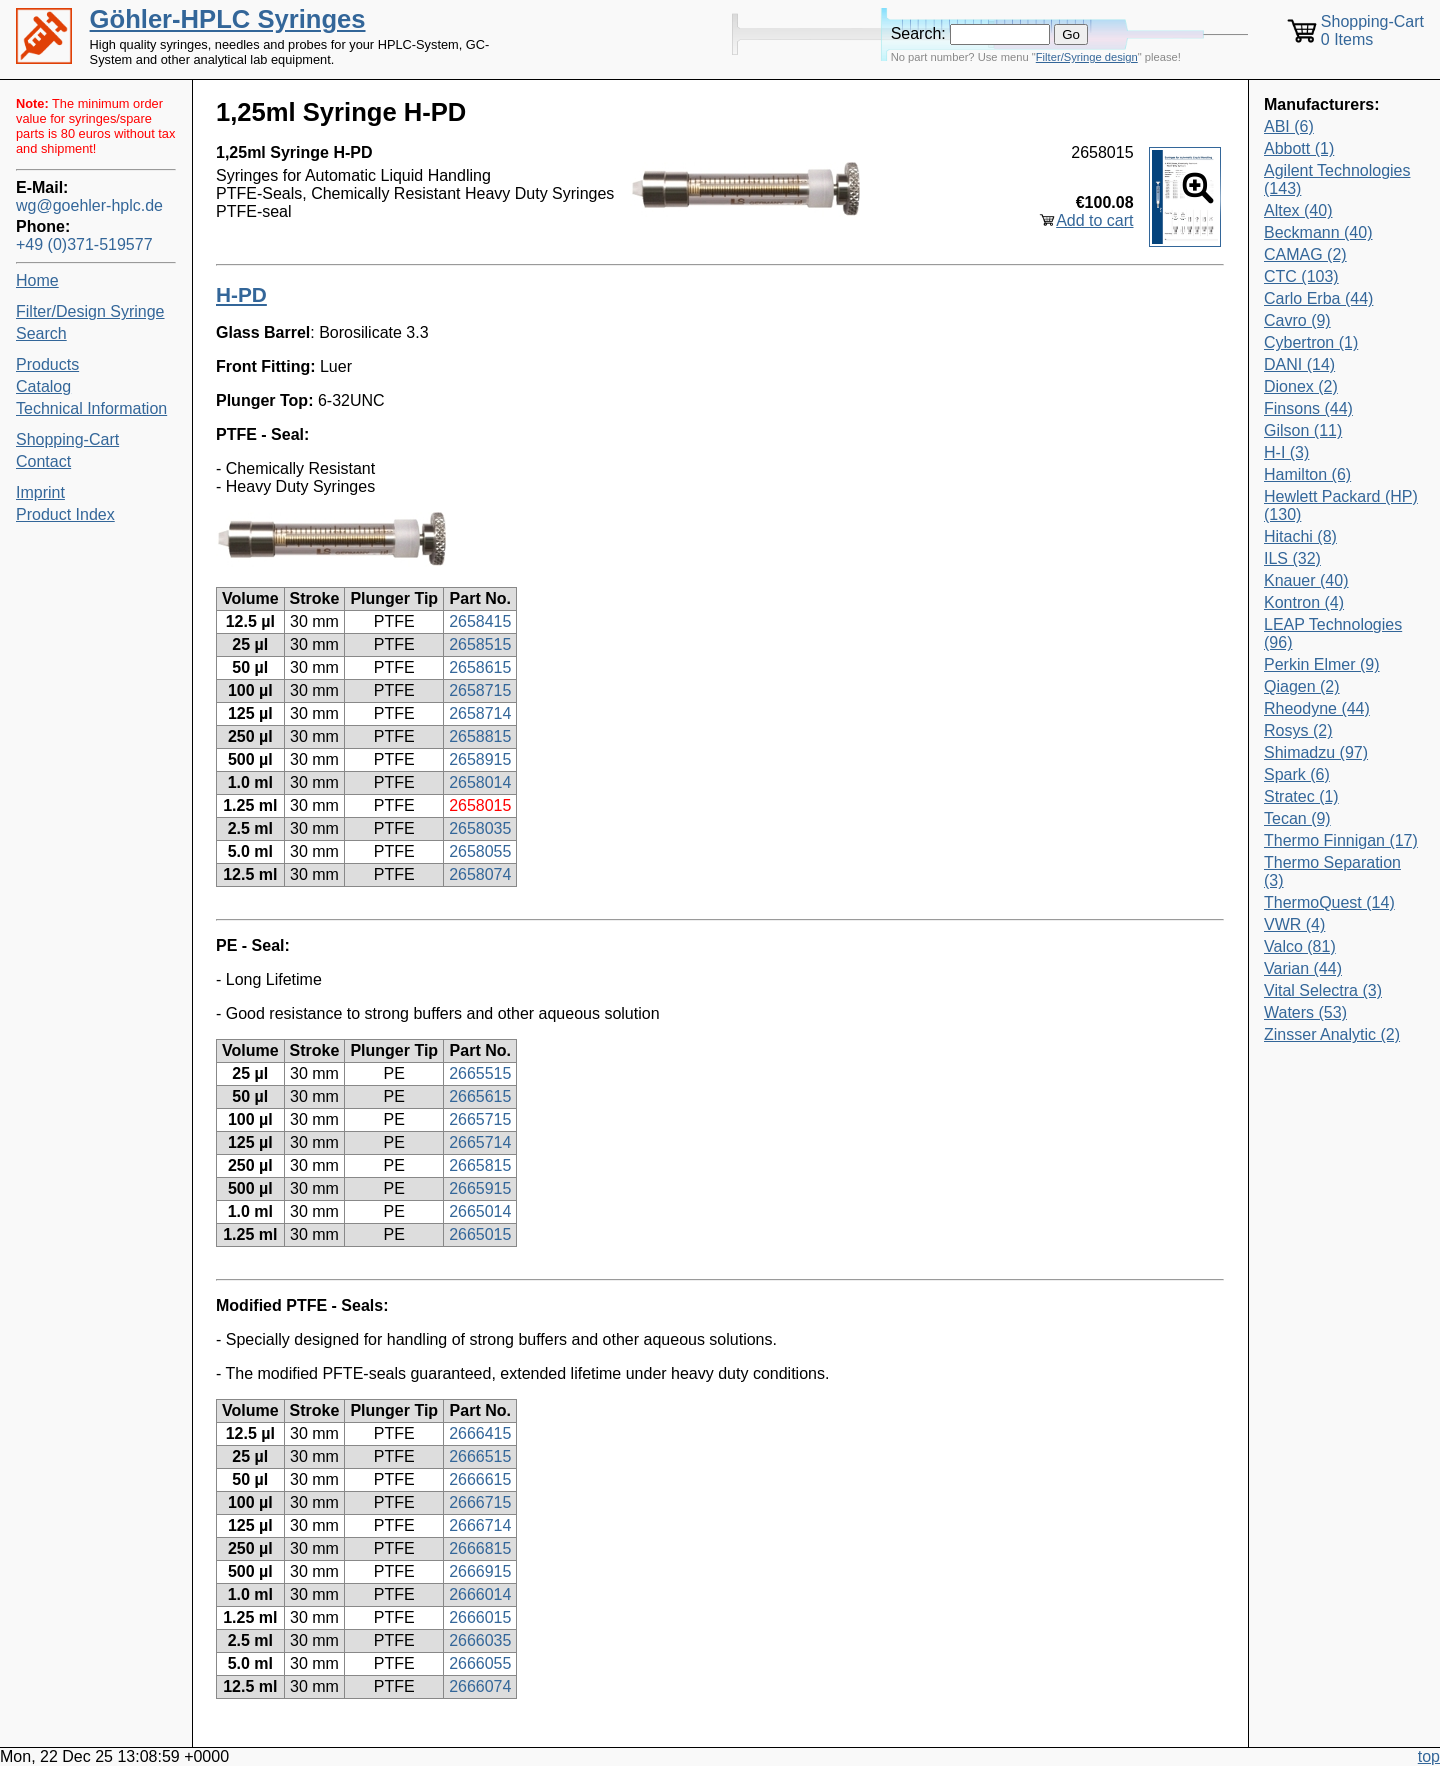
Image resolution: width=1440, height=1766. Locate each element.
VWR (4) (1294, 924)
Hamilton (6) (1307, 474)
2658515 (480, 644)
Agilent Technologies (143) (1337, 179)
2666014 (480, 1594)
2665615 (480, 1096)
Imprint (40, 492)
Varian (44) (1303, 968)
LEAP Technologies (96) (1333, 633)
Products (47, 364)
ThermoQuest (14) (1329, 902)
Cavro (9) (1297, 320)
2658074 (480, 874)
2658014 (480, 782)
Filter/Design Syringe (90, 311)
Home (37, 280)
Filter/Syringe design (1087, 57)
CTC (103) (1301, 276)
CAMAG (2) (1305, 254)
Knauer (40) (1306, 580)
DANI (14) (1299, 364)
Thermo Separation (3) (1332, 871)
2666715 (480, 1502)
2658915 (480, 759)
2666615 (480, 1479)
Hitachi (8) (1300, 536)
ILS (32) (1292, 558)
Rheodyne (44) (1317, 708)
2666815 (480, 1548)
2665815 (480, 1165)
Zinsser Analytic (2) (1332, 1034)
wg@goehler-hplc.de (89, 205)
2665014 (480, 1211)
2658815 (480, 736)
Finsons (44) (1308, 408)
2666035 (480, 1640)
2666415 (480, 1433)
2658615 (480, 667)
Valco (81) (1300, 946)
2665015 (480, 1234)
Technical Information (91, 408)
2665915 (480, 1188)
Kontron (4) (1304, 602)
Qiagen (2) (1302, 686)
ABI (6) (1289, 126)
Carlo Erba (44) (1318, 298)
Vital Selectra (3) (1323, 990)
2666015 (480, 1617)
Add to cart (1094, 220)
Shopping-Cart (67, 439)
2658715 (480, 690)
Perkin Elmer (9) (1322, 664)
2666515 (480, 1456)
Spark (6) (1297, 774)
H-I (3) (1286, 452)
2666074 (480, 1686)
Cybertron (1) (1311, 342)
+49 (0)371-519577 (84, 244)
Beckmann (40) (1318, 232)
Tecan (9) (1297, 818)
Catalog (43, 386)
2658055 (480, 851)
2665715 (480, 1119)
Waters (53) (1305, 1012)
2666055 (480, 1663)
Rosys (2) (1298, 730)
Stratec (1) (1301, 796)
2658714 (480, 713)
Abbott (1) (1299, 148)
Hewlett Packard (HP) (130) (1341, 505)
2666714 (480, 1525)
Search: (918, 33)
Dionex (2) (1301, 386)
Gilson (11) (1303, 430)
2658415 (480, 621)
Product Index (65, 514)
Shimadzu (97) (1316, 752)
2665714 (480, 1142)
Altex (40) (1298, 210)
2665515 (480, 1073)
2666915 (480, 1571)
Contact (43, 461)
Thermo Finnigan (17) (1341, 840)
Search (41, 333)
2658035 (480, 828)
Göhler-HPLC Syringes (228, 19)
